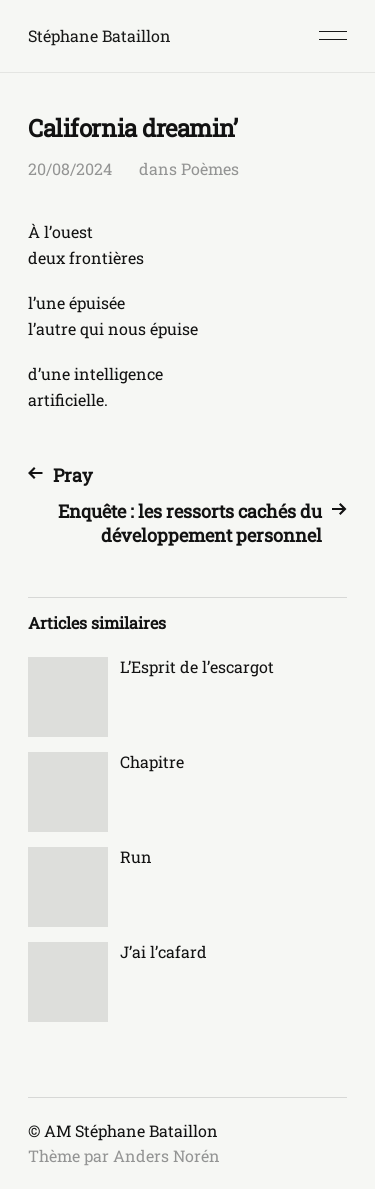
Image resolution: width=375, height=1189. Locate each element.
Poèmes (210, 168)
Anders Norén (166, 1155)
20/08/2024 (70, 168)
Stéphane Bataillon (99, 35)
